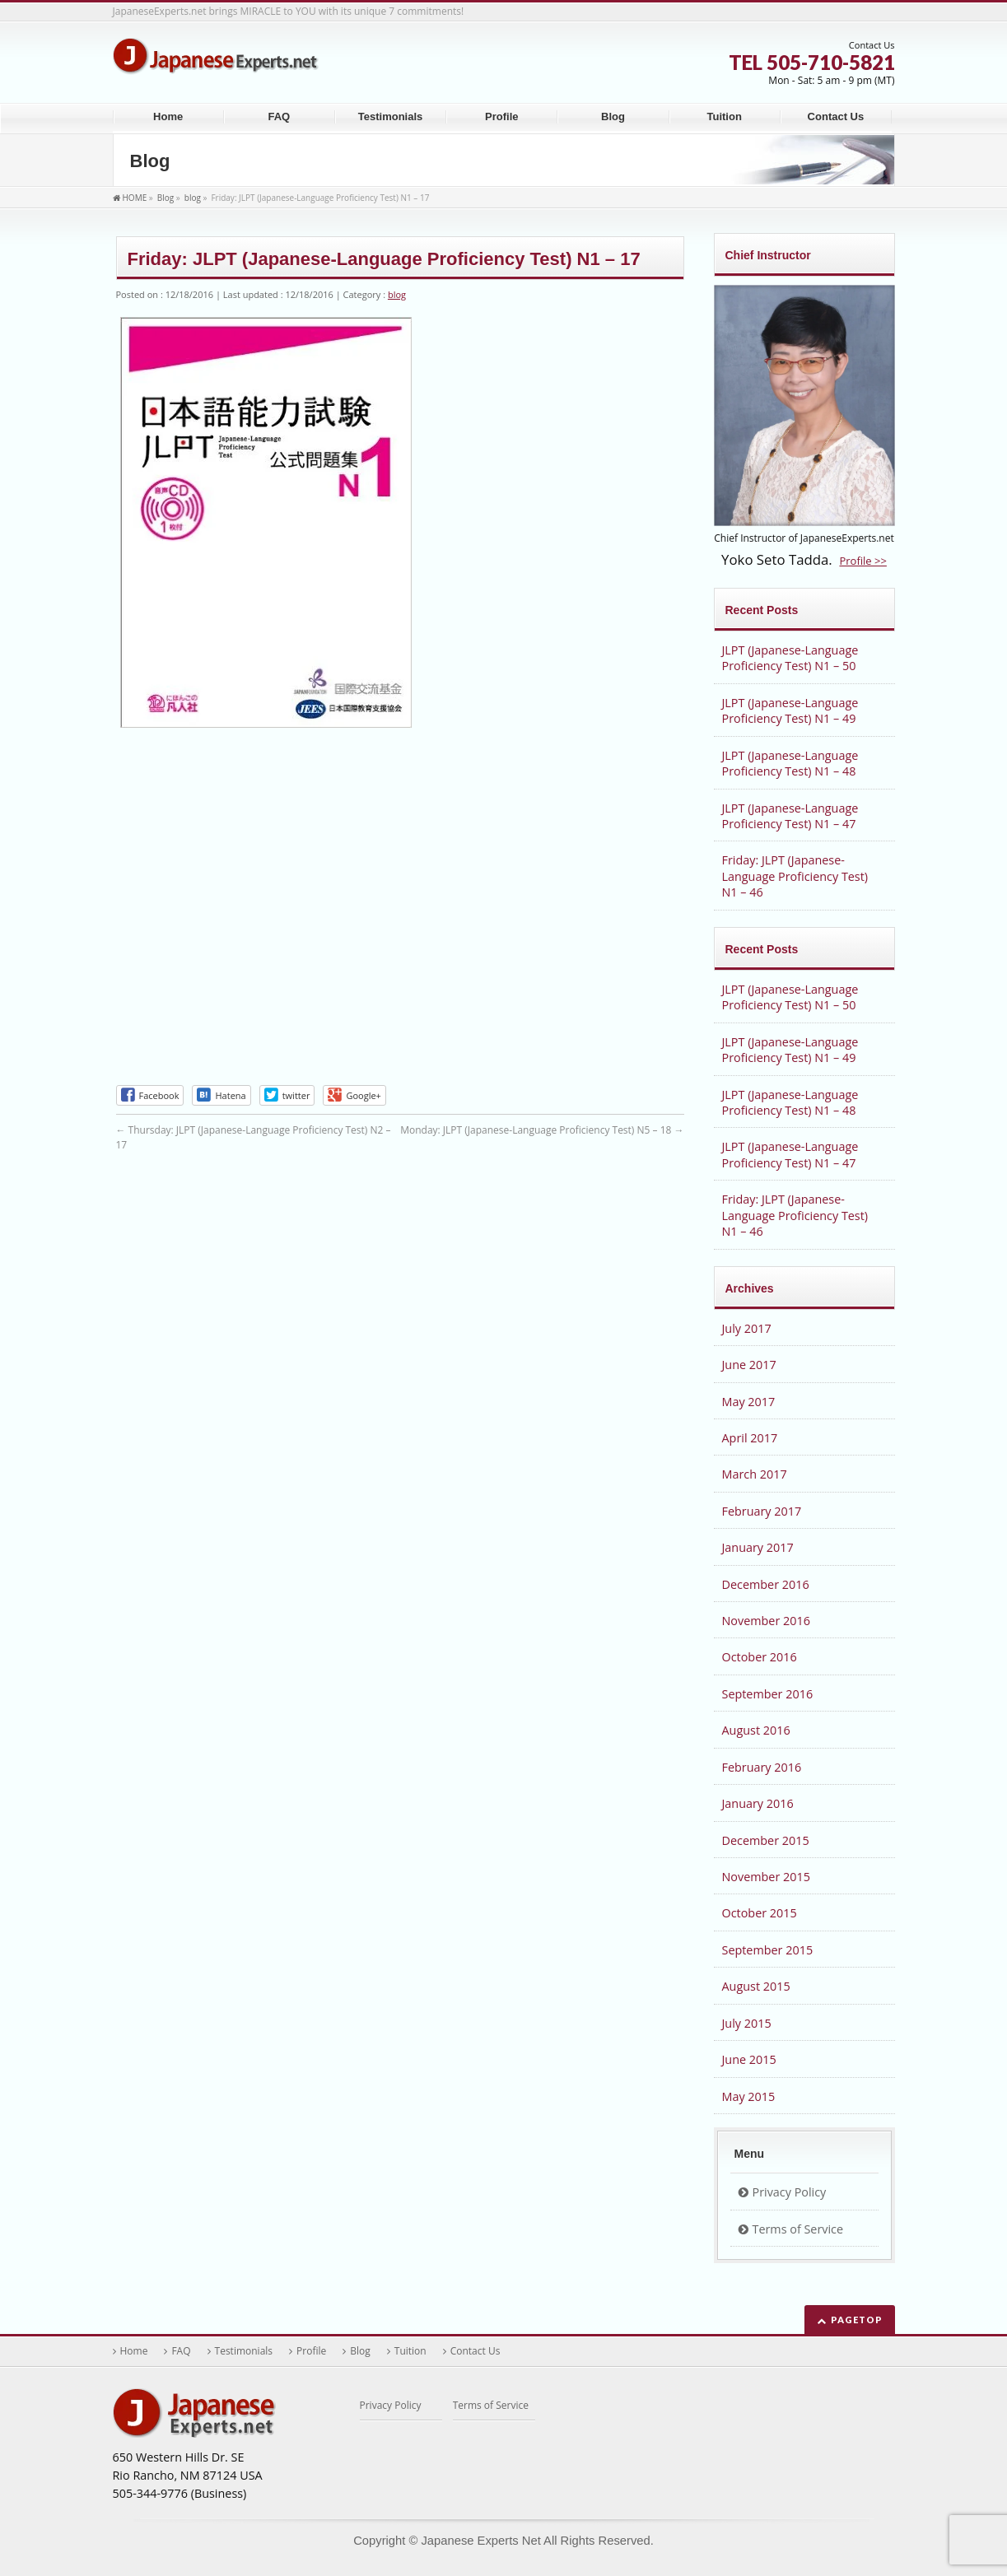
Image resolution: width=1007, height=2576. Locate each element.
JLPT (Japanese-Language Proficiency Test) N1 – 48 (790, 763)
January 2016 (758, 1803)
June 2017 (749, 1364)
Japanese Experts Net (480, 2540)
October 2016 (759, 1657)
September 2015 (768, 1950)
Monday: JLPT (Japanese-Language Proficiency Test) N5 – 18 (541, 1130)
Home (134, 2351)
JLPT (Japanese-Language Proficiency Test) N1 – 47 (790, 815)
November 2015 (766, 1876)
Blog (360, 2351)
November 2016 (766, 1620)
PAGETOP (857, 2319)
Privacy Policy (790, 2192)
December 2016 (765, 1584)
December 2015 (765, 1840)
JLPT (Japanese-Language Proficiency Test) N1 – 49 (790, 710)
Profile (311, 2351)
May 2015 (749, 2096)
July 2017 (747, 1328)
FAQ (180, 2351)
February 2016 (762, 1767)
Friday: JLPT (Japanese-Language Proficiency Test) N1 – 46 (795, 876)
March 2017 (754, 1474)
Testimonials (244, 2351)
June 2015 (749, 2059)
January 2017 (758, 1547)
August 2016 (756, 1730)
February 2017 (762, 1511)
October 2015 (759, 1913)
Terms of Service (798, 2229)
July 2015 (747, 2023)
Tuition (410, 2351)
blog (397, 294)
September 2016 (768, 1694)
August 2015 (756, 1986)
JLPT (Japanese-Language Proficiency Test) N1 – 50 (790, 657)
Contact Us (475, 2351)
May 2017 (749, 1401)
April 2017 (750, 1438)
